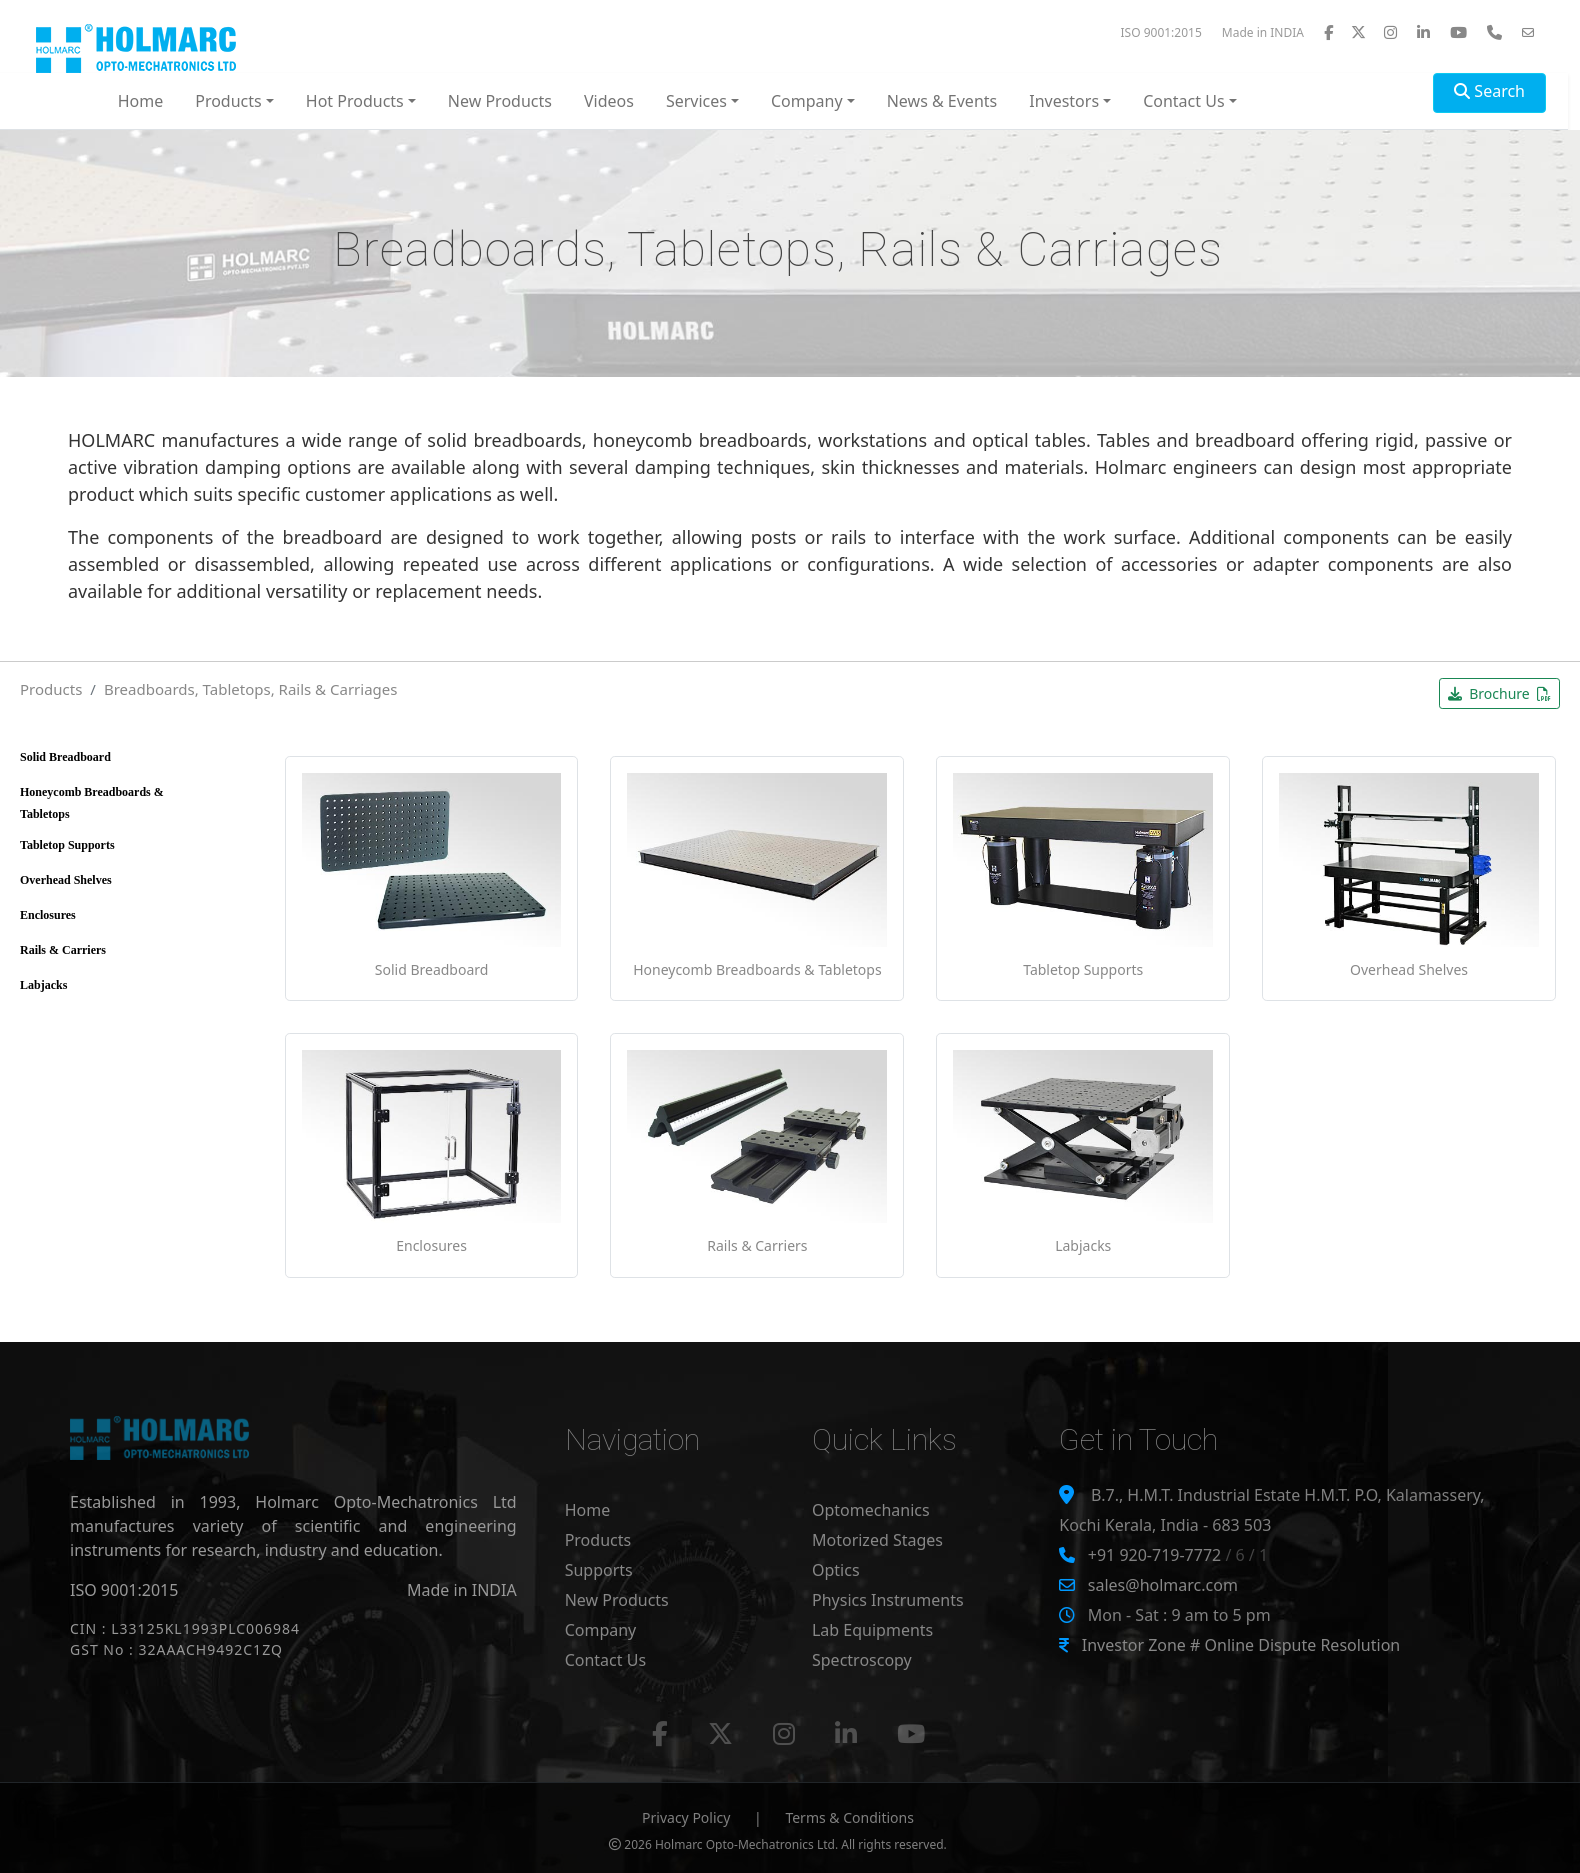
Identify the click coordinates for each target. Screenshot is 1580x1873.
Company (601, 1630)
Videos (609, 101)
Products (51, 689)
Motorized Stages (877, 1540)
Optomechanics (871, 1510)
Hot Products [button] (355, 101)
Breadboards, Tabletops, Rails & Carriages (251, 689)
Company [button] (807, 101)
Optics (836, 1570)
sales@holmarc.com (1163, 1585)
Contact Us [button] (1183, 101)
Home (141, 101)
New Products (500, 101)
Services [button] (696, 101)
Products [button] (228, 101)
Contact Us (605, 1660)
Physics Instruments (888, 1600)
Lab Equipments (872, 1630)
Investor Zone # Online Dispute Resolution (1241, 1645)
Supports (599, 1570)
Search (1489, 91)
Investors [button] (1064, 101)
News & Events (942, 101)
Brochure (1499, 693)
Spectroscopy (862, 1660)
